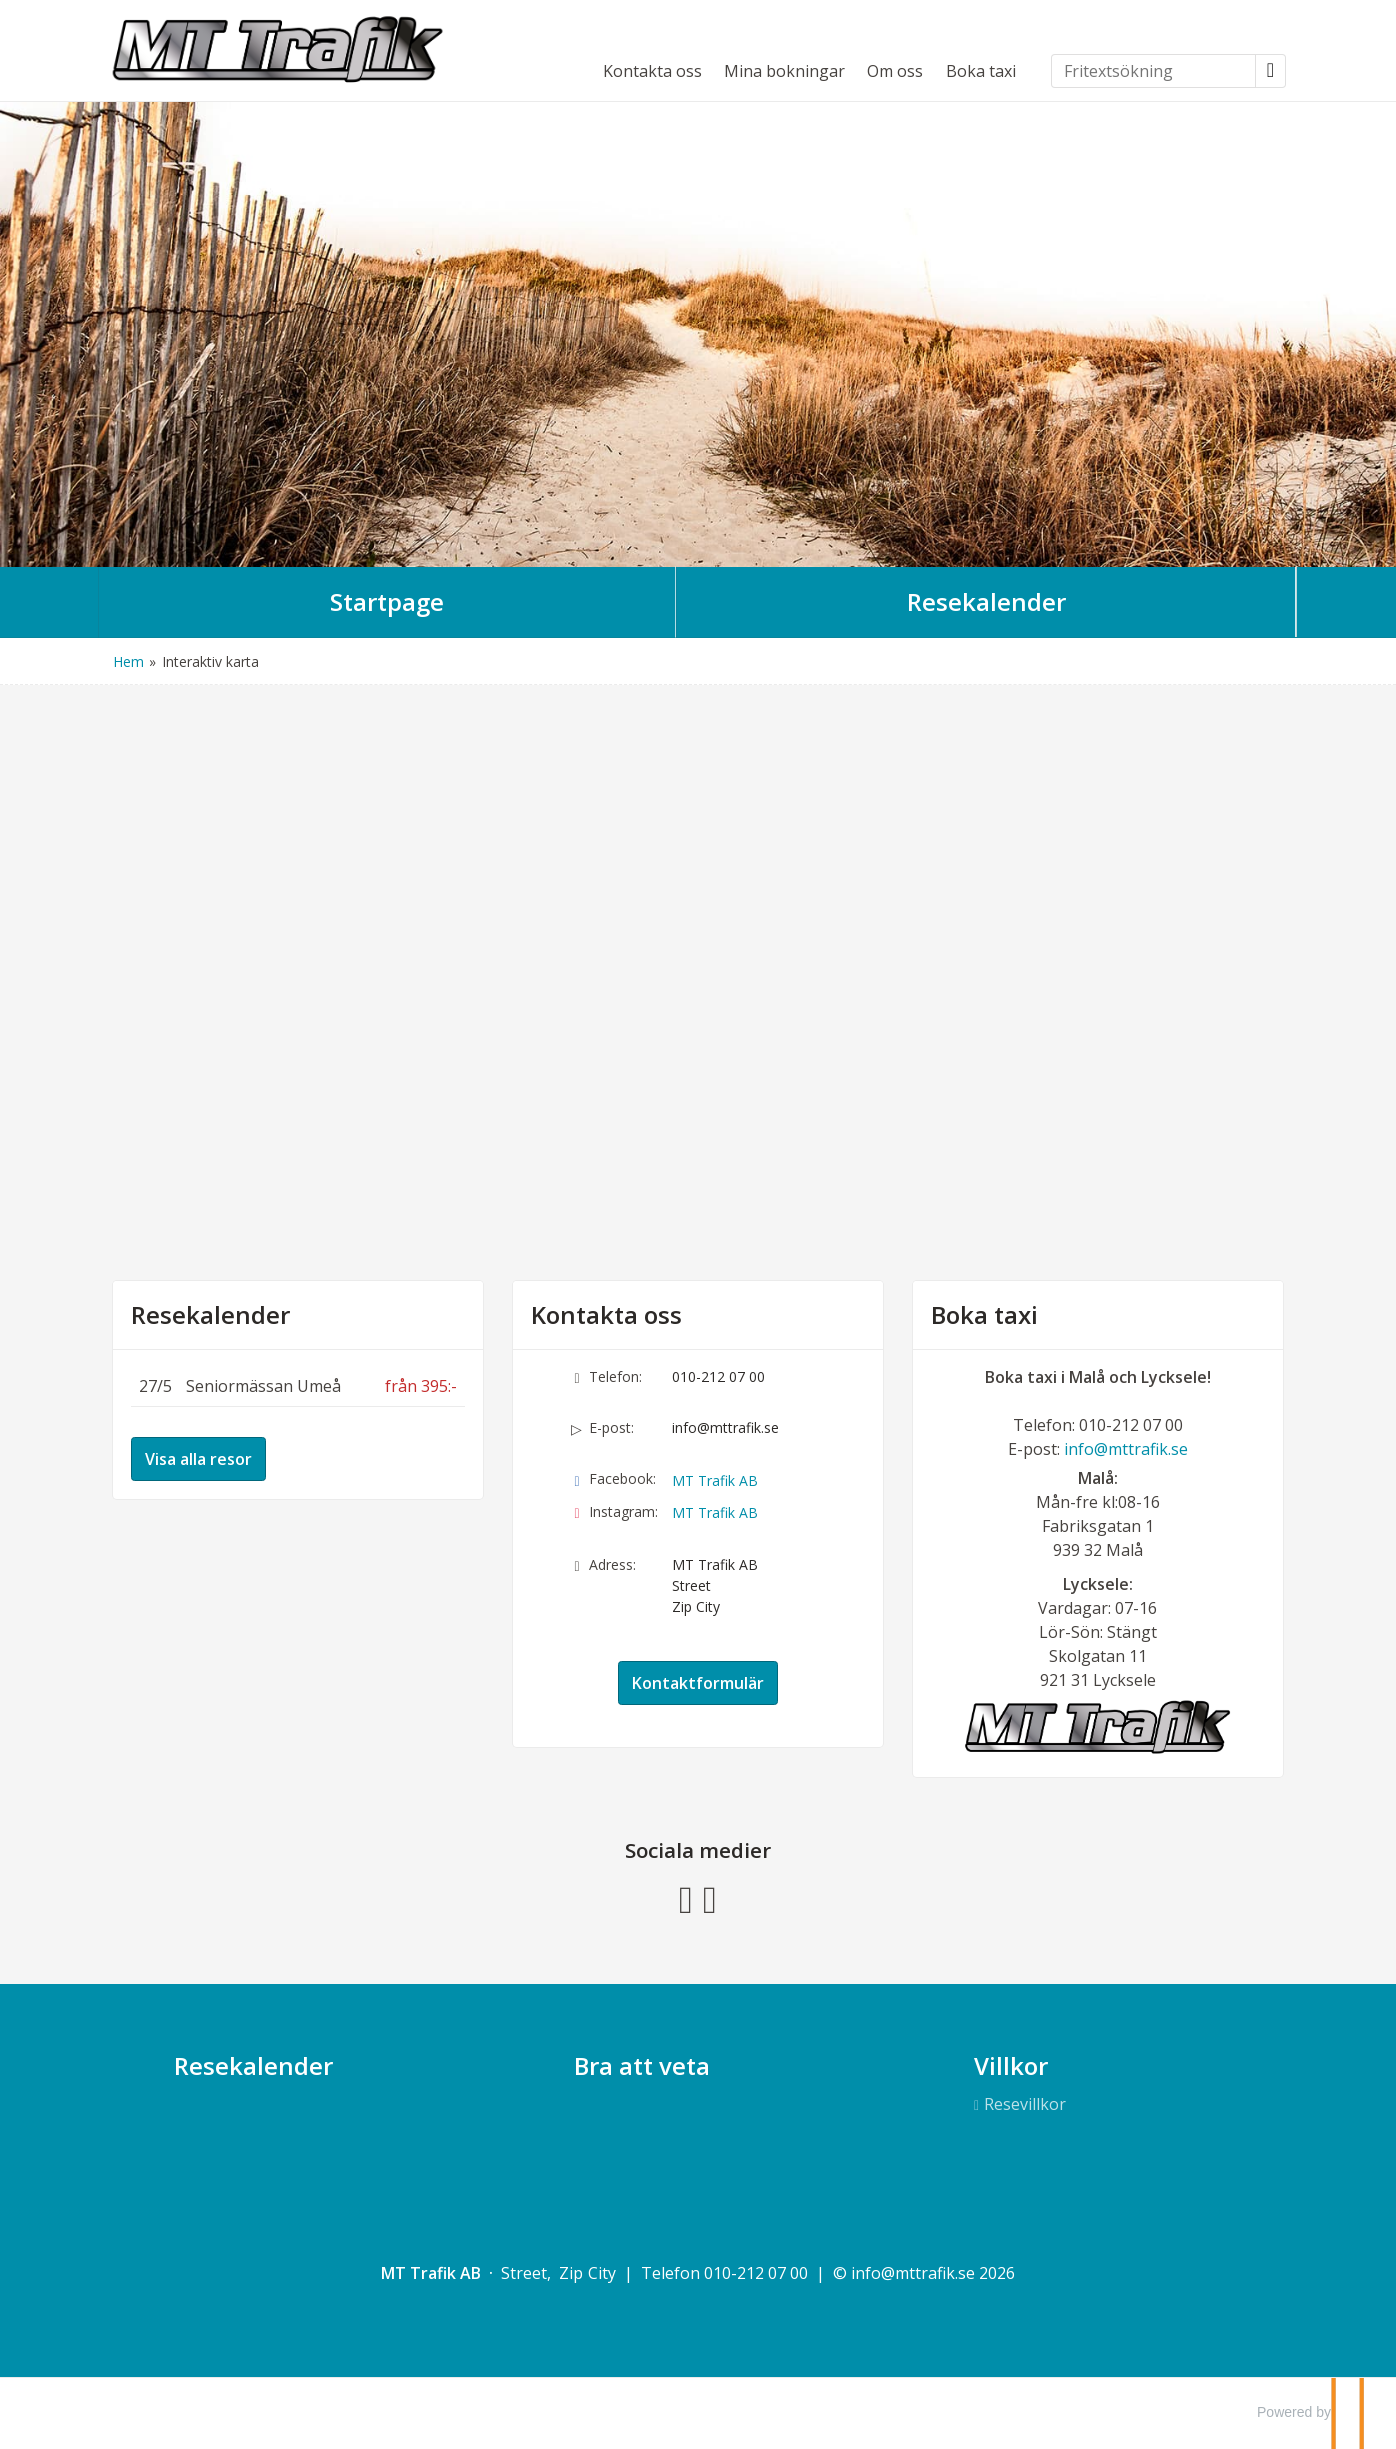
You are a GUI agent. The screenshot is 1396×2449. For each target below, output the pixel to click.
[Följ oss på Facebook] (686, 1897)
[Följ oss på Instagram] (710, 1897)
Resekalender (210, 1315)
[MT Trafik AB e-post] (913, 2273)
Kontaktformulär (698, 1683)
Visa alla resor (198, 1459)
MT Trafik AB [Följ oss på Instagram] (715, 1512)
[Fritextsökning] (1153, 71)
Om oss (895, 71)
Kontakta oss (652, 71)
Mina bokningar (784, 71)
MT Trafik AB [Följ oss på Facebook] (715, 1480)
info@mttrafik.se (725, 1427)
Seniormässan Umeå (263, 1386)
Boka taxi (981, 71)
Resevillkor (1025, 2104)
